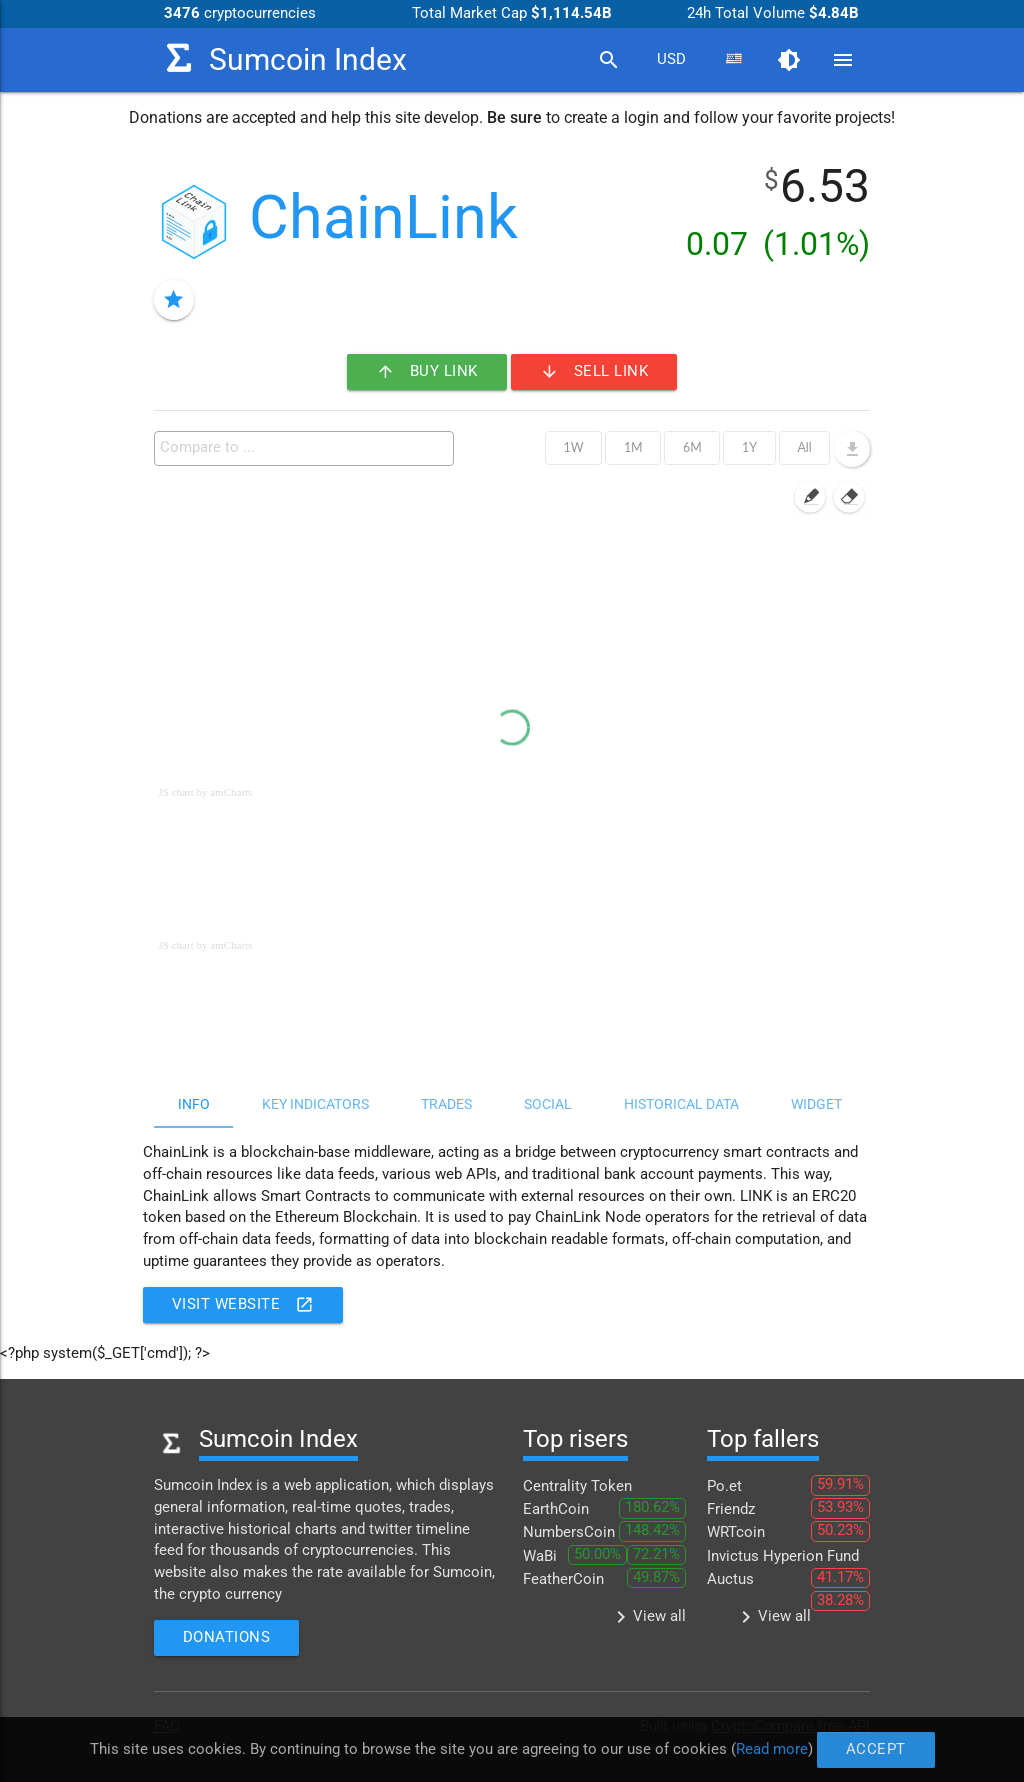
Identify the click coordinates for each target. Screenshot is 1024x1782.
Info (194, 1104)
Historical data (681, 1104)
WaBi (540, 1556)
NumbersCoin (569, 1532)
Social (548, 1104)
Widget (816, 1104)
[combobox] (671, 60)
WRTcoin (736, 1532)
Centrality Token (577, 1486)
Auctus (730, 1579)
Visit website (243, 1305)
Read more (768, 1748)
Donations (227, 1637)
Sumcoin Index (280, 58)
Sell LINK (594, 372)
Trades (446, 1104)
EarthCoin (556, 1509)
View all (647, 1617)
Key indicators (315, 1104)
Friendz (731, 1509)
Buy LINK (427, 372)
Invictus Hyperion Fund (783, 1556)
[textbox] (309, 447)
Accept (871, 1749)
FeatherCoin (563, 1579)
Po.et (724, 1486)
